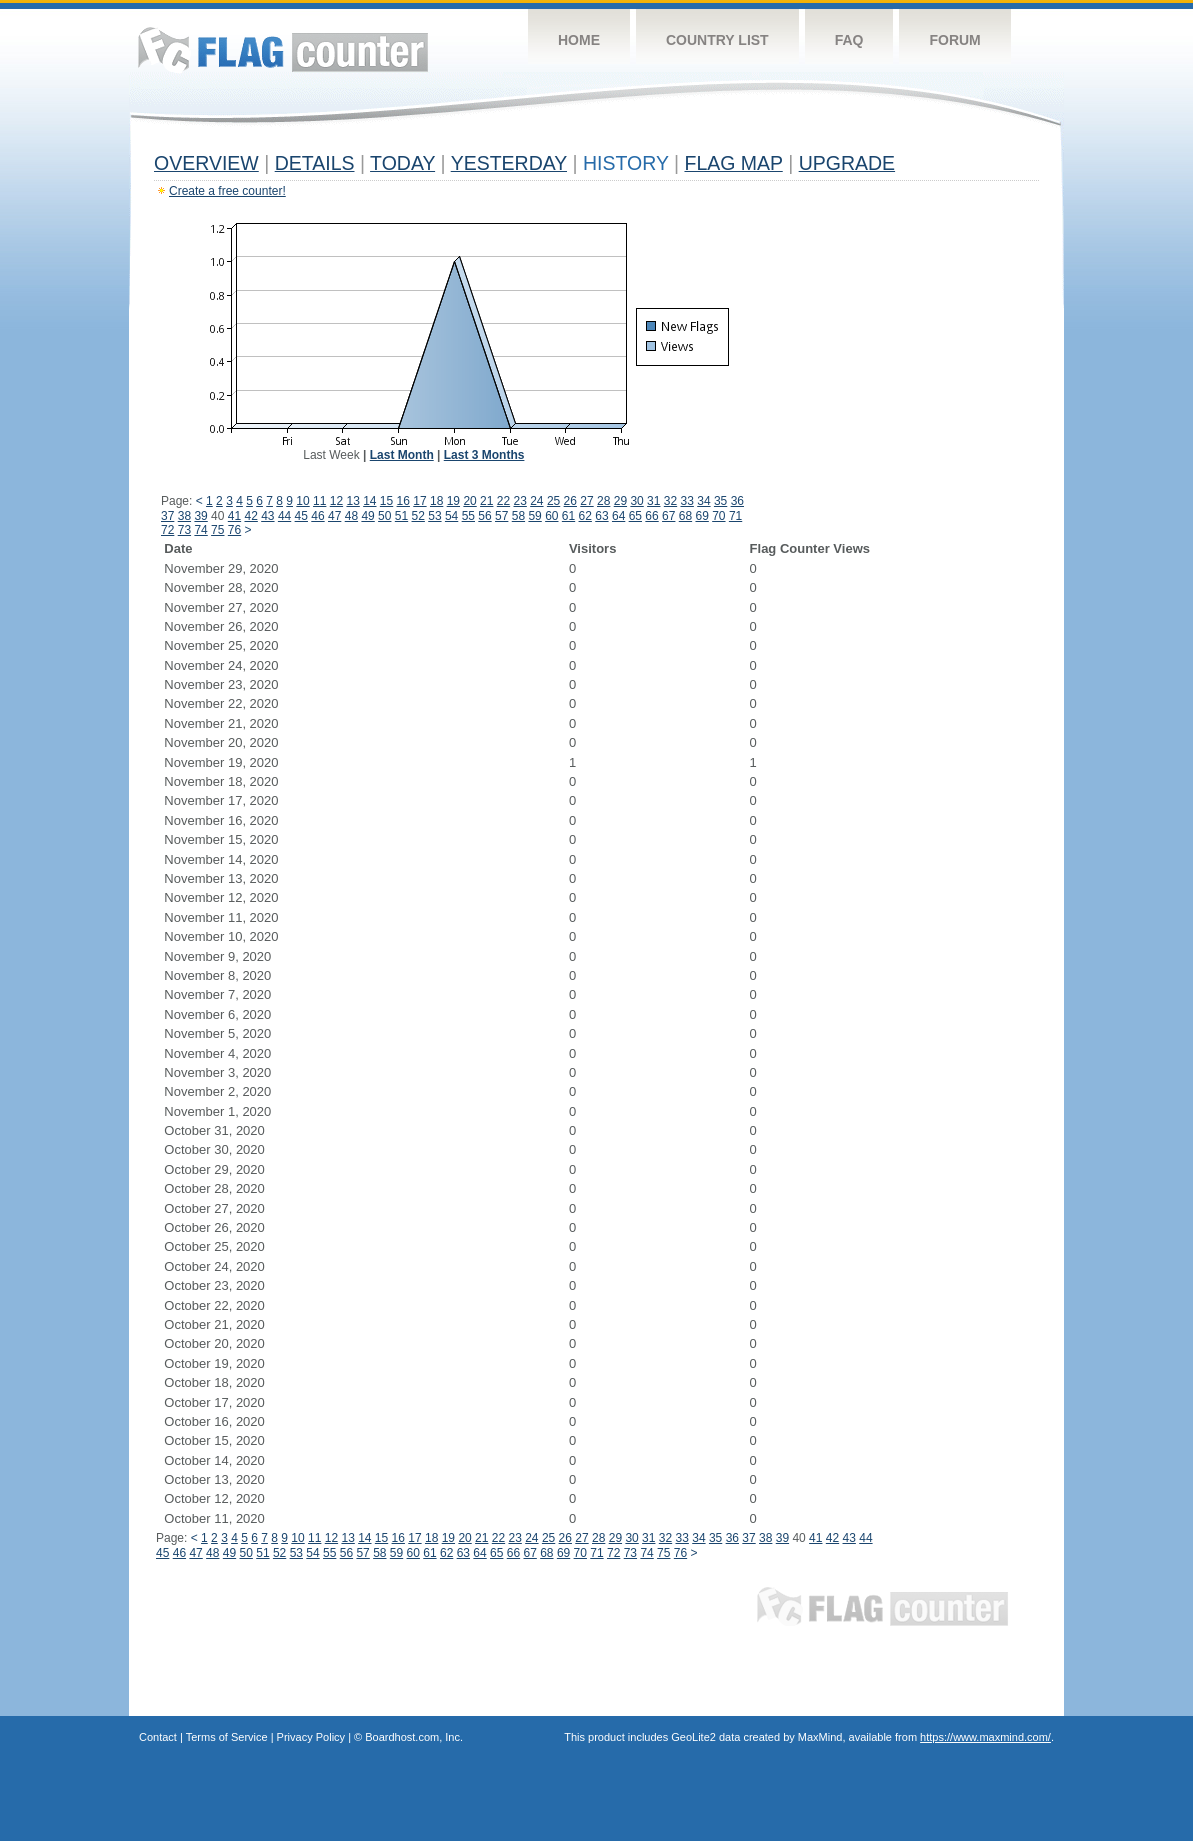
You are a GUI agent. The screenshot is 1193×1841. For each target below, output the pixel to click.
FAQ (849, 40)
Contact (158, 1737)
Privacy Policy (311, 1737)
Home (579, 40)
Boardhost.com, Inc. (414, 1737)
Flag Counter (283, 49)
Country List (717, 40)
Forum (954, 40)
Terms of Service (227, 1737)
